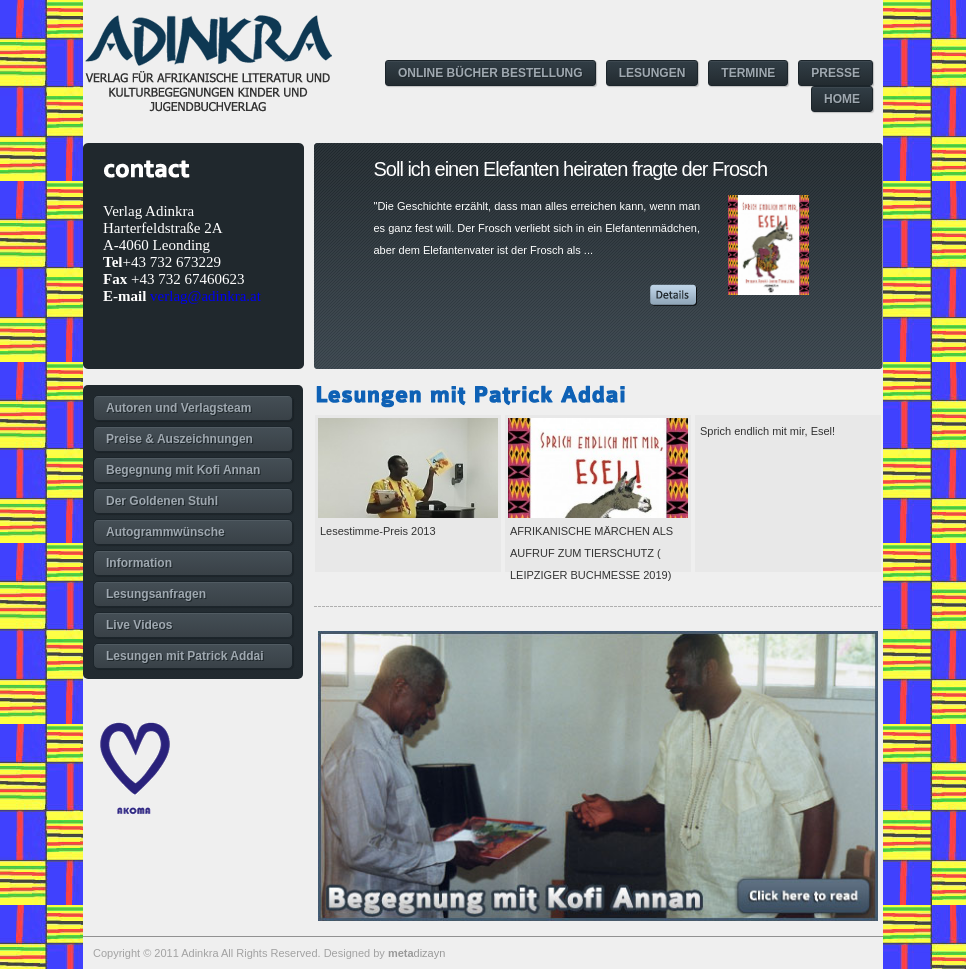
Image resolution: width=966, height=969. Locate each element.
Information (139, 563)
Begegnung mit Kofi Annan (183, 470)
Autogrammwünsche (165, 532)
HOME (842, 99)
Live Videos (139, 625)
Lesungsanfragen (156, 594)
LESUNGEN (652, 73)
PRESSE (835, 73)
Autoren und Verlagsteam (178, 408)
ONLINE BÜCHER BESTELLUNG (490, 73)
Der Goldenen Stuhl (162, 501)
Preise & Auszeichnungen (179, 439)
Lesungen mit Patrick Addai (185, 656)
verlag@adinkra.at (205, 296)
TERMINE (748, 73)
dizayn (416, 953)
